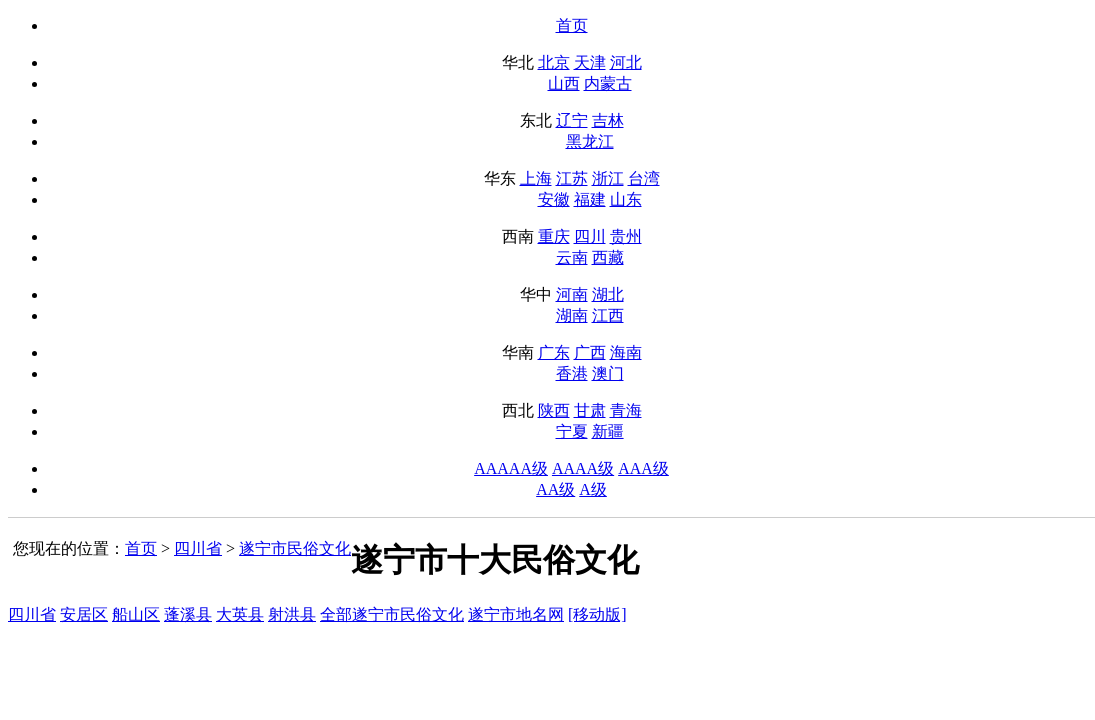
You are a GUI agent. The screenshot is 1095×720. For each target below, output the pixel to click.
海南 (626, 352)
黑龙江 (590, 141)
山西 (564, 83)
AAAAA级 (511, 468)
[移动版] (597, 614)
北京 (554, 62)
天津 (590, 62)
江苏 (572, 178)
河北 (626, 62)
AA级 (555, 489)
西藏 (608, 257)
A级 (593, 489)
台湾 (644, 178)
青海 (626, 410)
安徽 (554, 199)
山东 (626, 199)
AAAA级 (583, 468)
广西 (590, 352)
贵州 (626, 236)
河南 (572, 294)
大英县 (240, 614)
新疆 (608, 431)
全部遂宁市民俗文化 (392, 614)
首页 (572, 25)
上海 (536, 178)
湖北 (608, 294)
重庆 (554, 236)
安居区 (84, 614)
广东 (554, 352)
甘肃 (590, 410)
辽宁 (572, 120)
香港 (572, 373)
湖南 (572, 315)
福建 (590, 199)
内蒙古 (608, 83)
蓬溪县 (188, 614)
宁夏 (572, 431)
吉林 (608, 120)
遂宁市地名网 (516, 614)
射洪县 (292, 614)
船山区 (136, 614)
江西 (608, 315)
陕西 (554, 410)
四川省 (198, 548)
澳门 (608, 373)
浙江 (608, 178)
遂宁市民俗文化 (295, 548)
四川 (590, 236)
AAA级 (643, 468)
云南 (572, 257)
